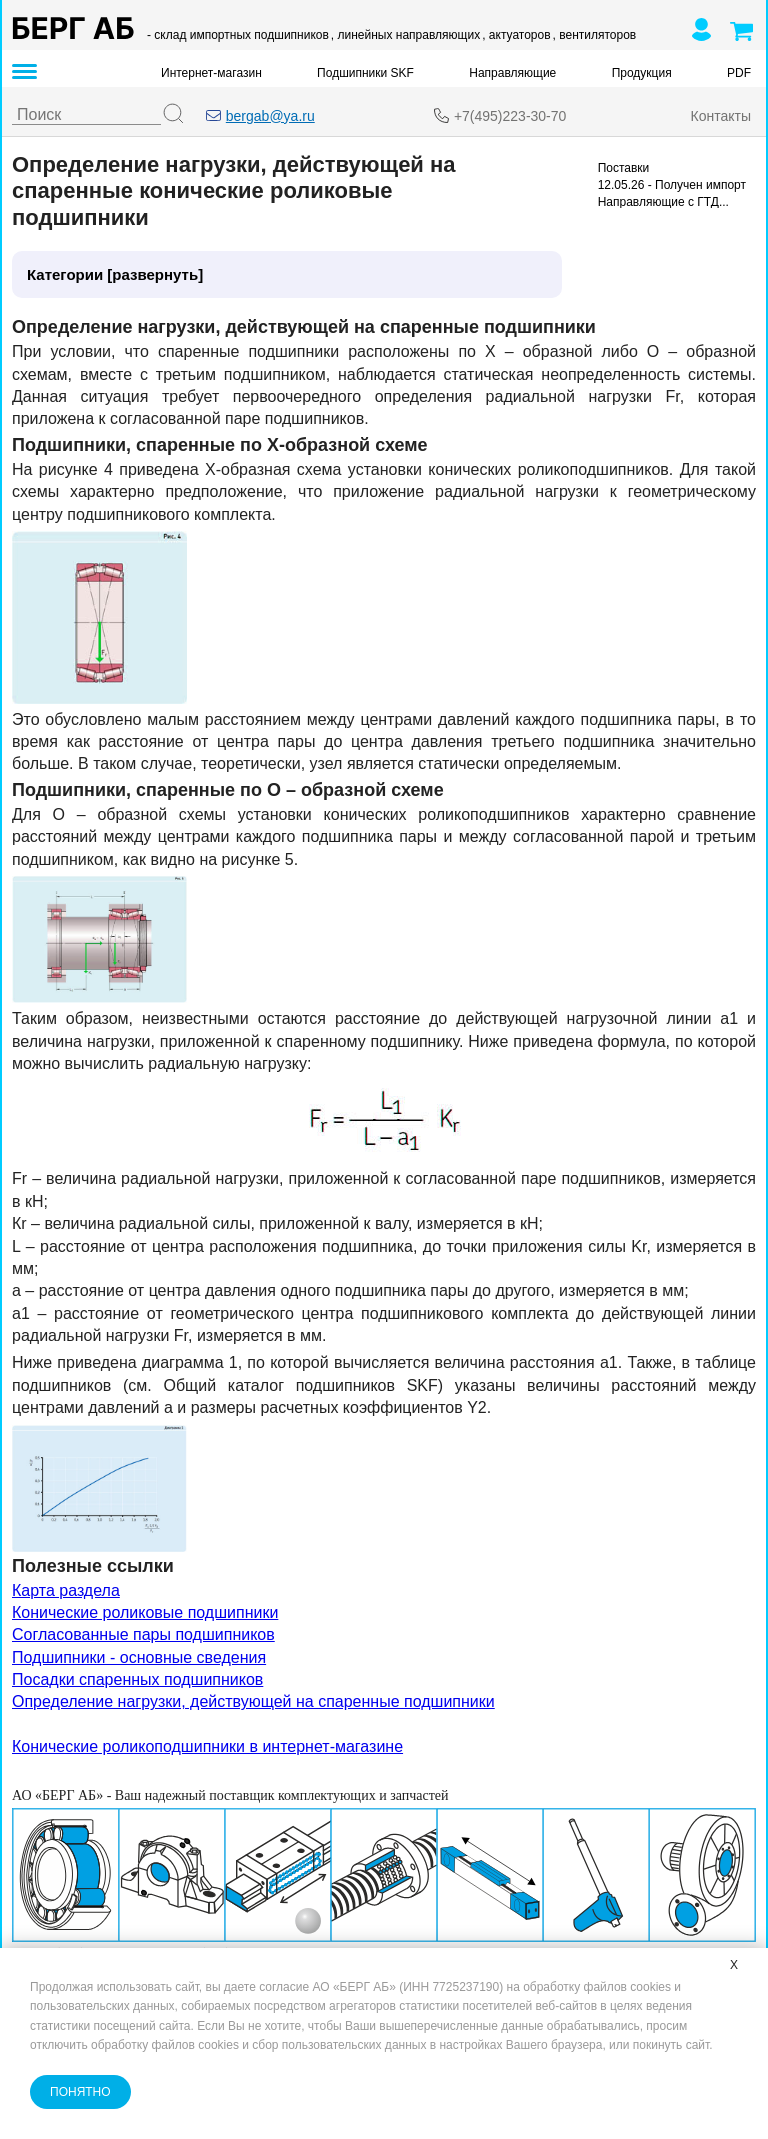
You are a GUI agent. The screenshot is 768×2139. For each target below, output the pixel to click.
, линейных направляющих (405, 35)
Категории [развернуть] (115, 274)
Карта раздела (66, 1590)
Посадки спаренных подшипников (137, 1679)
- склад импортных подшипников (238, 35)
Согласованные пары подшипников (143, 1634)
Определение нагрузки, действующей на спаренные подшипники (253, 1701)
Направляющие (512, 73)
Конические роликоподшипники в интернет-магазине (207, 1746)
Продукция (642, 73)
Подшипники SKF (365, 73)
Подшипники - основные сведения (139, 1657)
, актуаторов (516, 35)
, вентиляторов (595, 35)
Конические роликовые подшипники (145, 1612)
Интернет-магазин (211, 73)
